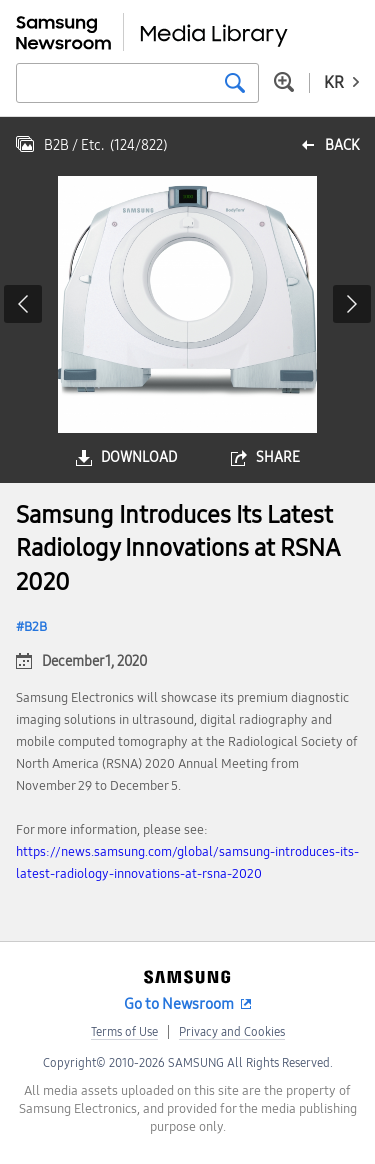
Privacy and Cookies (232, 1032)
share (278, 457)
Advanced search (284, 82)
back (342, 145)
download (139, 457)
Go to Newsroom (179, 1004)
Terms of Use (124, 1032)
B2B (35, 627)
